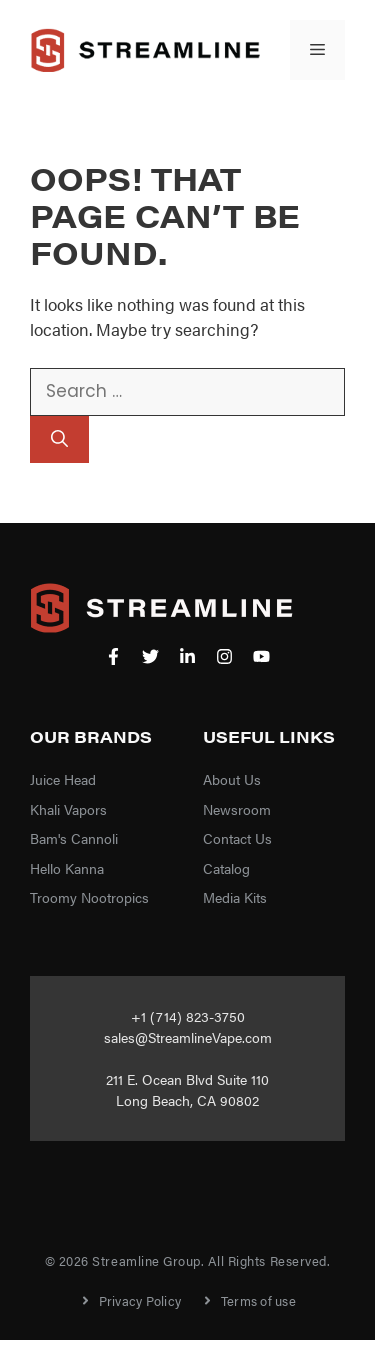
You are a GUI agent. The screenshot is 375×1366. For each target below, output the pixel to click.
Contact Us (237, 838)
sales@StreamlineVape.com (188, 1037)
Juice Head (63, 779)
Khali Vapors (68, 809)
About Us (232, 779)
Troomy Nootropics (89, 897)
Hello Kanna (67, 868)
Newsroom (237, 809)
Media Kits (235, 897)
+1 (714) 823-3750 (188, 1016)
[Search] (59, 440)
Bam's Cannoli (74, 838)
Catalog (226, 868)
